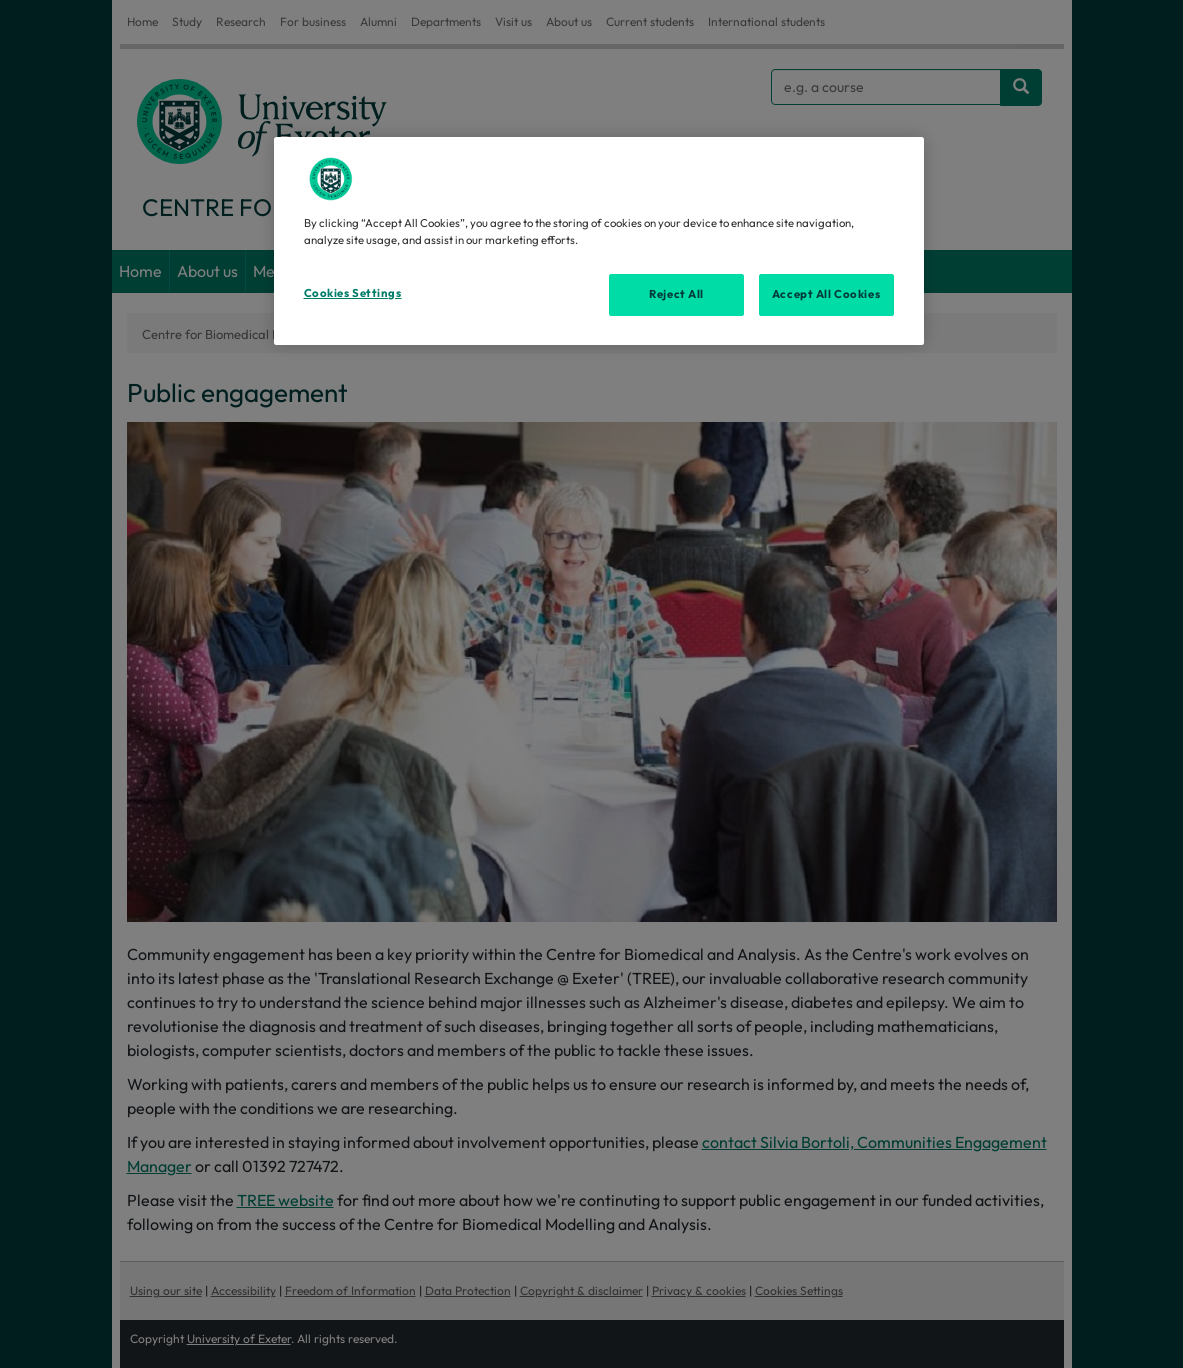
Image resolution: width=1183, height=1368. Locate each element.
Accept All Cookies (826, 294)
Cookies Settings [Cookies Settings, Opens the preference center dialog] (353, 293)
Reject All (676, 294)
